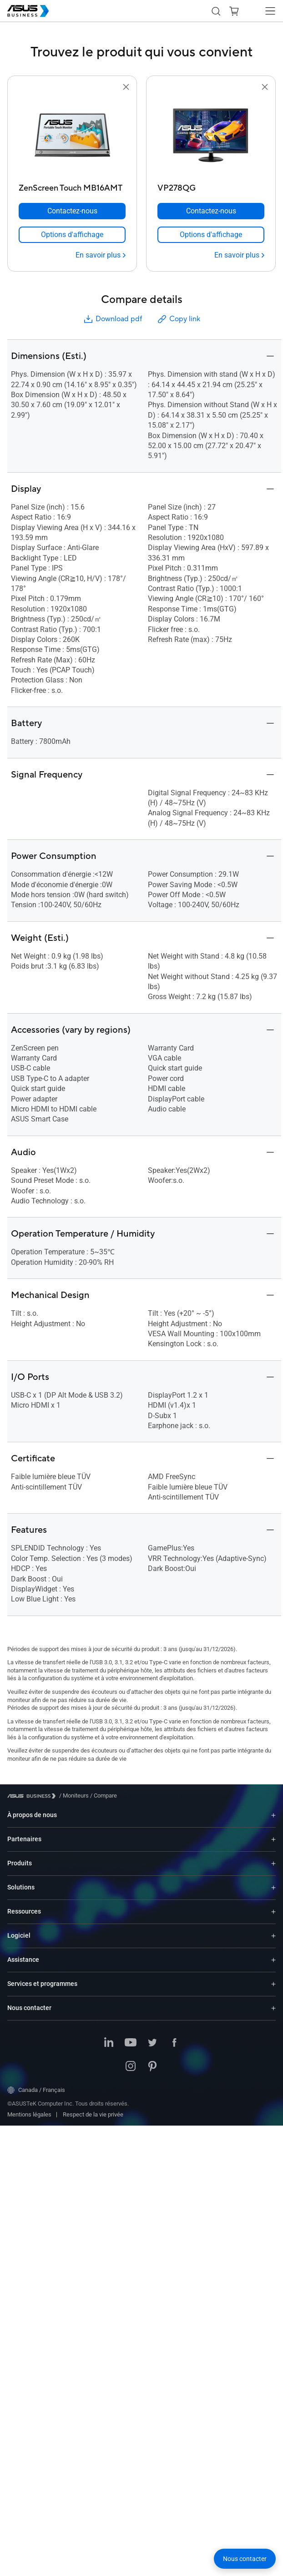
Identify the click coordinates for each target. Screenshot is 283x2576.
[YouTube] (130, 2043)
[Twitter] (152, 2043)
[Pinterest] (152, 2067)
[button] (233, 10)
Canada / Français (36, 2090)
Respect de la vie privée (93, 2114)
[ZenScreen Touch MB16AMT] (72, 186)
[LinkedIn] (108, 2043)
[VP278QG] (210, 186)
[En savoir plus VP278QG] (239, 255)
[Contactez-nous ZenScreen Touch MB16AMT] (72, 211)
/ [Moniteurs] (74, 1795)
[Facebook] (174, 2043)
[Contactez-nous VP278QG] (210, 211)
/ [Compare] (103, 1795)
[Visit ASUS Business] (33, 1795)
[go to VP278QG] (211, 136)
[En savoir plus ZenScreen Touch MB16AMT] (101, 255)
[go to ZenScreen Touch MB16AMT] (72, 136)
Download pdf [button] (112, 319)
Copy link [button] (178, 319)
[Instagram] (130, 2067)
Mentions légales (29, 2114)
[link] (72, 235)
